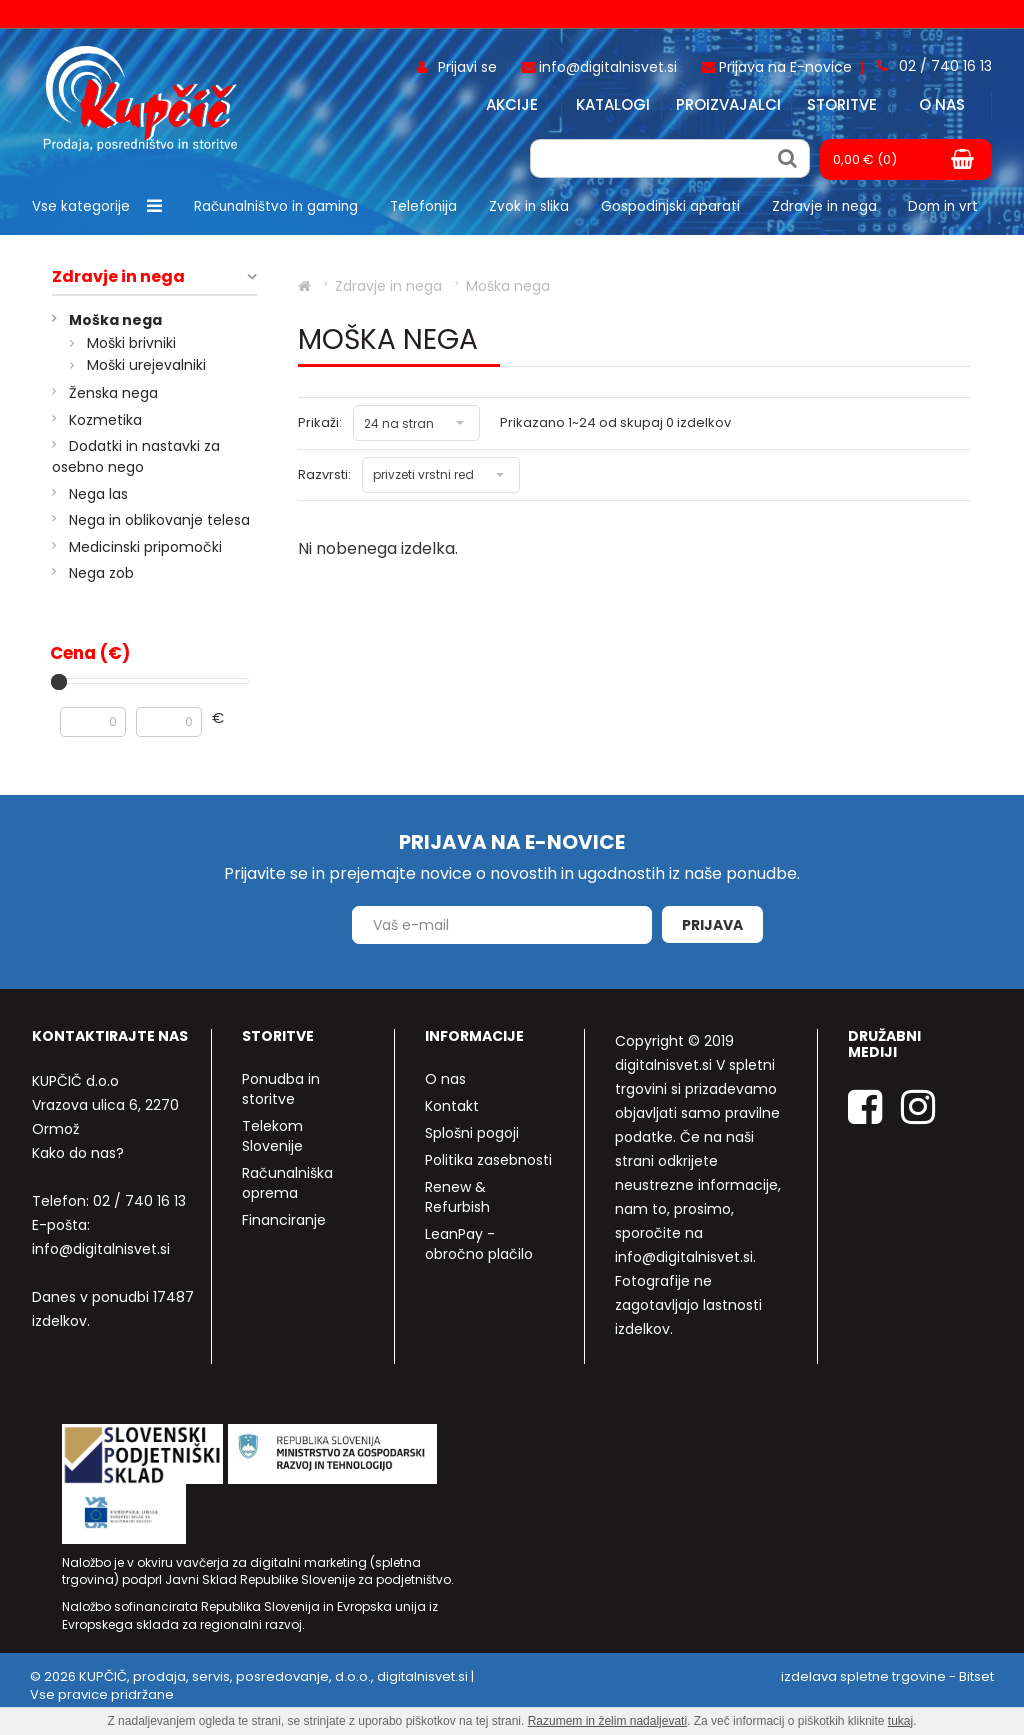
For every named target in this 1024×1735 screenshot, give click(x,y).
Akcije (512, 104)
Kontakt (452, 1106)
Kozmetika (105, 420)
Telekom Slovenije (272, 1136)
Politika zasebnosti (488, 1160)
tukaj (900, 1721)
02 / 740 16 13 (139, 1201)
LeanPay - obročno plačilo (479, 1244)
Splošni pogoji (472, 1133)
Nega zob (101, 573)
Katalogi (613, 104)
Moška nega (115, 320)
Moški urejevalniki (146, 365)
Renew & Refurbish (457, 1197)
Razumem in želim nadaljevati (607, 1721)
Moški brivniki (131, 343)
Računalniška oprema (287, 1183)
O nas (942, 104)
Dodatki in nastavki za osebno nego (136, 456)
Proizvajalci (728, 104)
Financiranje (284, 1220)
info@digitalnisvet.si (101, 1249)
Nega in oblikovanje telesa (159, 520)
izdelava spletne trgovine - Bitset (887, 1676)
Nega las (98, 494)
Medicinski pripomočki (145, 547)
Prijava (712, 925)
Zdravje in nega (118, 277)
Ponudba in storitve (281, 1089)
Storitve (842, 104)
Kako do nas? (78, 1153)
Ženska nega (113, 393)
